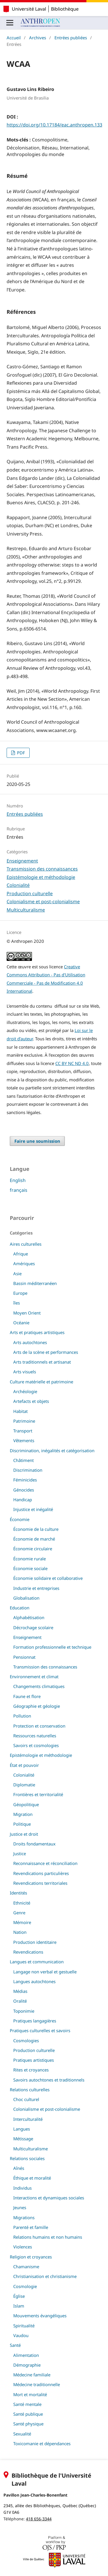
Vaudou (21, 2335)
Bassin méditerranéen (35, 1283)
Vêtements (23, 1440)
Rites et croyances (31, 2070)
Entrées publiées (70, 37)
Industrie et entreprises (36, 1588)
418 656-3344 (39, 2519)
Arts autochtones (30, 1342)
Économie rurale (29, 1558)
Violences (22, 2247)
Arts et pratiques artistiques (37, 1332)
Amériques (24, 1263)
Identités (18, 1893)
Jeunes (19, 2207)
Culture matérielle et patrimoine (41, 1382)
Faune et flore (27, 1696)
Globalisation (26, 1598)
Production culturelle (30, 893)
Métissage (23, 2138)
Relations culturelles (30, 2089)
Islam (18, 2306)
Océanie (21, 1322)
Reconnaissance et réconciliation (45, 1863)
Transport (22, 1431)
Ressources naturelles (34, 1735)
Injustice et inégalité (33, 1509)
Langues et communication (37, 1961)
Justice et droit (24, 1834)
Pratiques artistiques (33, 2060)
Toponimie (23, 2011)
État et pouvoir (24, 1765)
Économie (19, 1519)
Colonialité (18, 885)
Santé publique (28, 2414)
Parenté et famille (30, 2227)
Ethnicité (21, 1903)
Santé (15, 2345)
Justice (19, 1853)
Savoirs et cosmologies (36, 1745)
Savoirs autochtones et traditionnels (48, 2080)
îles (16, 1303)
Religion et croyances (31, 2257)
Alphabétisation (28, 1617)
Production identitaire (34, 1942)
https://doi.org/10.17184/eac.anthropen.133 (54, 125)
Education (19, 1608)
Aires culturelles (25, 1244)
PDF (20, 753)
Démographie (27, 2365)
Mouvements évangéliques (40, 2315)
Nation (19, 1932)
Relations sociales (27, 2158)
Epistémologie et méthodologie (41, 877)
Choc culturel (26, 2099)
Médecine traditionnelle (36, 2384)
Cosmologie (25, 2286)
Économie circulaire (32, 1548)
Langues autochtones (34, 1981)
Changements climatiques (39, 1686)
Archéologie (25, 1391)
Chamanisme (26, 2266)
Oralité (20, 2001)
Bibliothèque (65, 9)
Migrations (24, 2217)
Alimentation (26, 2355)
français (18, 1190)
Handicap (22, 1499)
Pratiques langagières (34, 2021)
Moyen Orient (27, 1313)
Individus (22, 2188)
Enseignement (22, 861)
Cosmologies (26, 2040)
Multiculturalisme (26, 910)
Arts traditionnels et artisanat (42, 1362)
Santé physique (28, 2424)
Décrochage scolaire (33, 1627)
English (18, 1180)
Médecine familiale (31, 2375)
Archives (37, 37)
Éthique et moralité (32, 2178)
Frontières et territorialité (38, 1794)
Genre (19, 1912)
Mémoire (22, 1922)
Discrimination (27, 1470)
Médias (20, 1991)
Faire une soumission (37, 1141)
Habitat (20, 1411)
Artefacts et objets (31, 1401)
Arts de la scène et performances (45, 1352)
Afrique (20, 1254)
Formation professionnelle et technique (52, 1647)
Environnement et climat (34, 1676)
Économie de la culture (35, 1529)
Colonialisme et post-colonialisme (43, 901)
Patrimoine (24, 1421)
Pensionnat (24, 1657)
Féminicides (25, 1480)
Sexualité (22, 2434)
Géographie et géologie (36, 1706)
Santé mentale (27, 2404)
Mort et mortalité (30, 2394)
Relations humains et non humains (47, 2237)
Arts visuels (24, 1371)
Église (19, 2296)
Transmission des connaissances (42, 869)
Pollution (22, 1716)
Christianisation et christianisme (45, 2276)
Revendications (28, 1952)
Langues (21, 2129)
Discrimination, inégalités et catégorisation (52, 1450)
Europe (20, 1293)
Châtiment (23, 1460)
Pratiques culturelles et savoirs (40, 2030)
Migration (23, 1814)
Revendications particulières (41, 1873)
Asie (17, 1273)
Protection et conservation (39, 1726)
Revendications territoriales (40, 1883)
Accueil (14, 37)
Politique (22, 1824)
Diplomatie (24, 1785)
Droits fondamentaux (34, 1844)
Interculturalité (28, 2119)
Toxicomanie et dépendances (42, 2443)
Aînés (18, 2168)
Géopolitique (26, 1804)
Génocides (23, 1490)
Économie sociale (30, 1568)
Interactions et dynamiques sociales (48, 2198)
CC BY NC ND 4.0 (72, 1063)
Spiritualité (24, 2325)
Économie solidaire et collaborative (48, 1578)
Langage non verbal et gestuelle (45, 1972)
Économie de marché (34, 1539)
